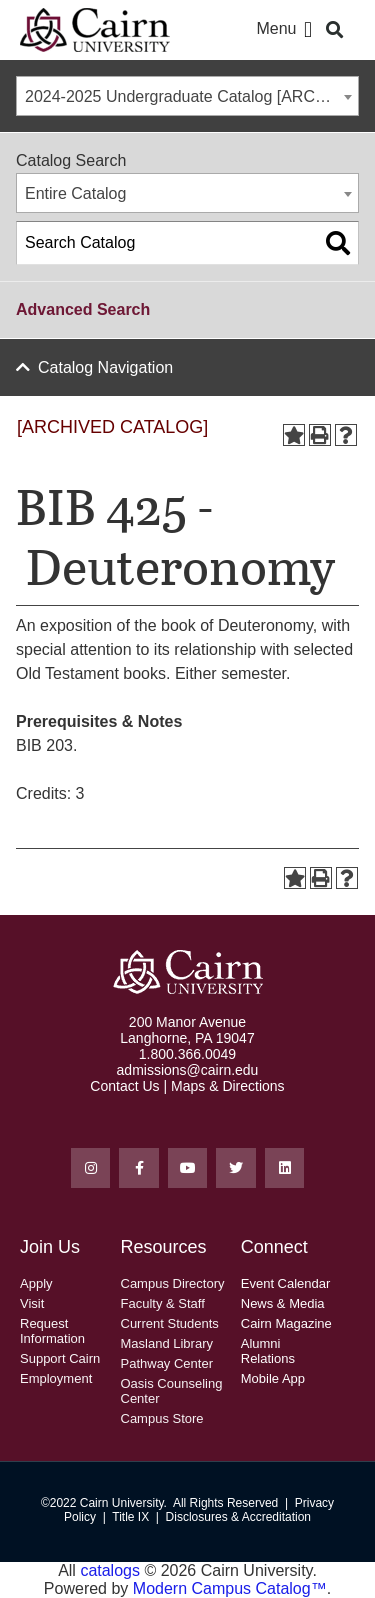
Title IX (130, 1517)
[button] (307, 30)
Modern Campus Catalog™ (230, 1588)
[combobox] (187, 96)
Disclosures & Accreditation (238, 1517)
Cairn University (122, 1503)
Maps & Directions (228, 1086)
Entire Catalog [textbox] (75, 193)
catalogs (110, 1570)
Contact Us (124, 1086)
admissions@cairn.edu (188, 1070)
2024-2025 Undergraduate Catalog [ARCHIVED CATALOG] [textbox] (191, 96)
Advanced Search (83, 309)
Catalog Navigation (105, 367)
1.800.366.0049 (187, 1054)
